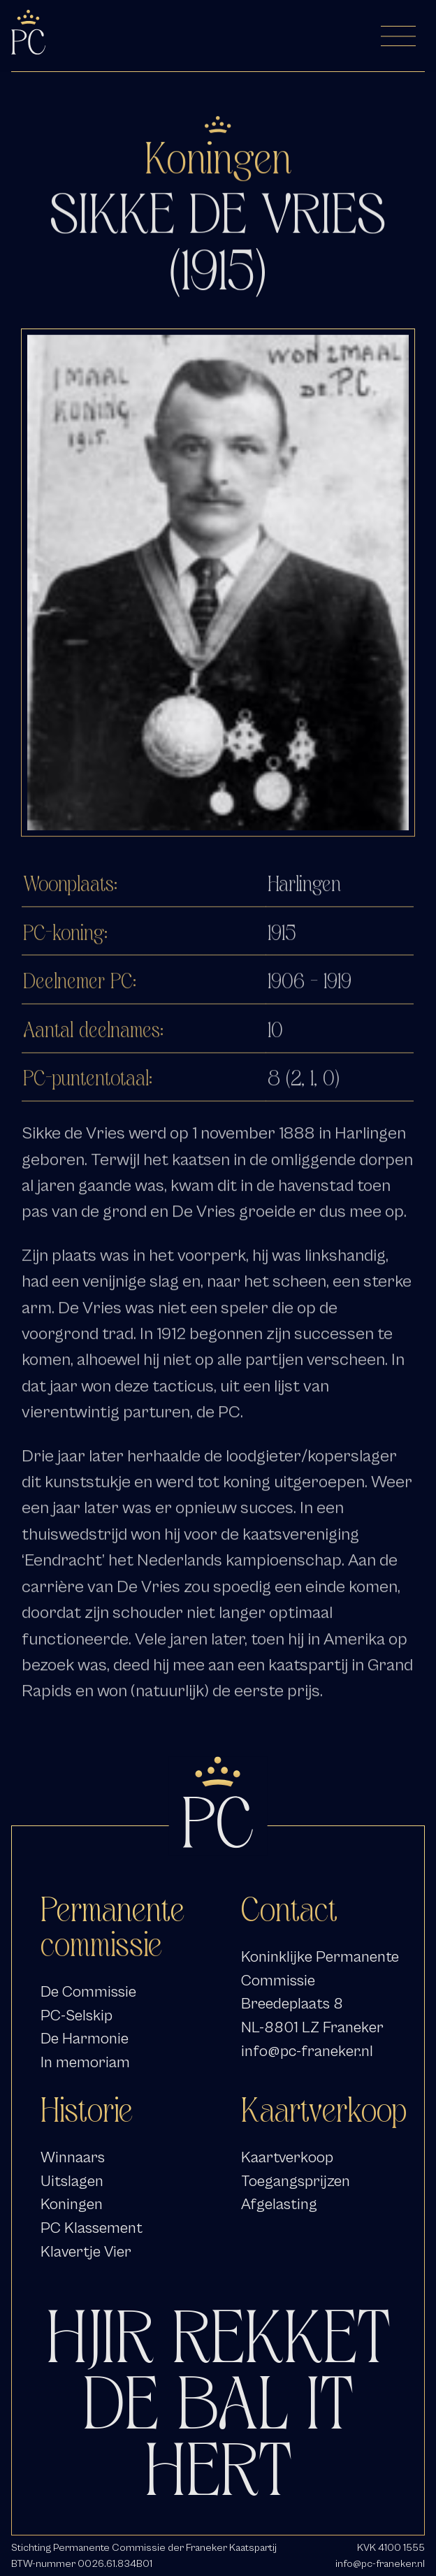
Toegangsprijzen (295, 2181)
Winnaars (73, 2157)
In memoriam (85, 2062)
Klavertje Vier (86, 2251)
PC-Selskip (76, 2015)
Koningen (72, 2204)
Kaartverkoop (287, 2157)
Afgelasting (279, 2204)
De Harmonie (85, 2038)
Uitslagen (72, 2181)
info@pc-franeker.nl (307, 2051)
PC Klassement (92, 2228)
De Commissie (88, 1991)
